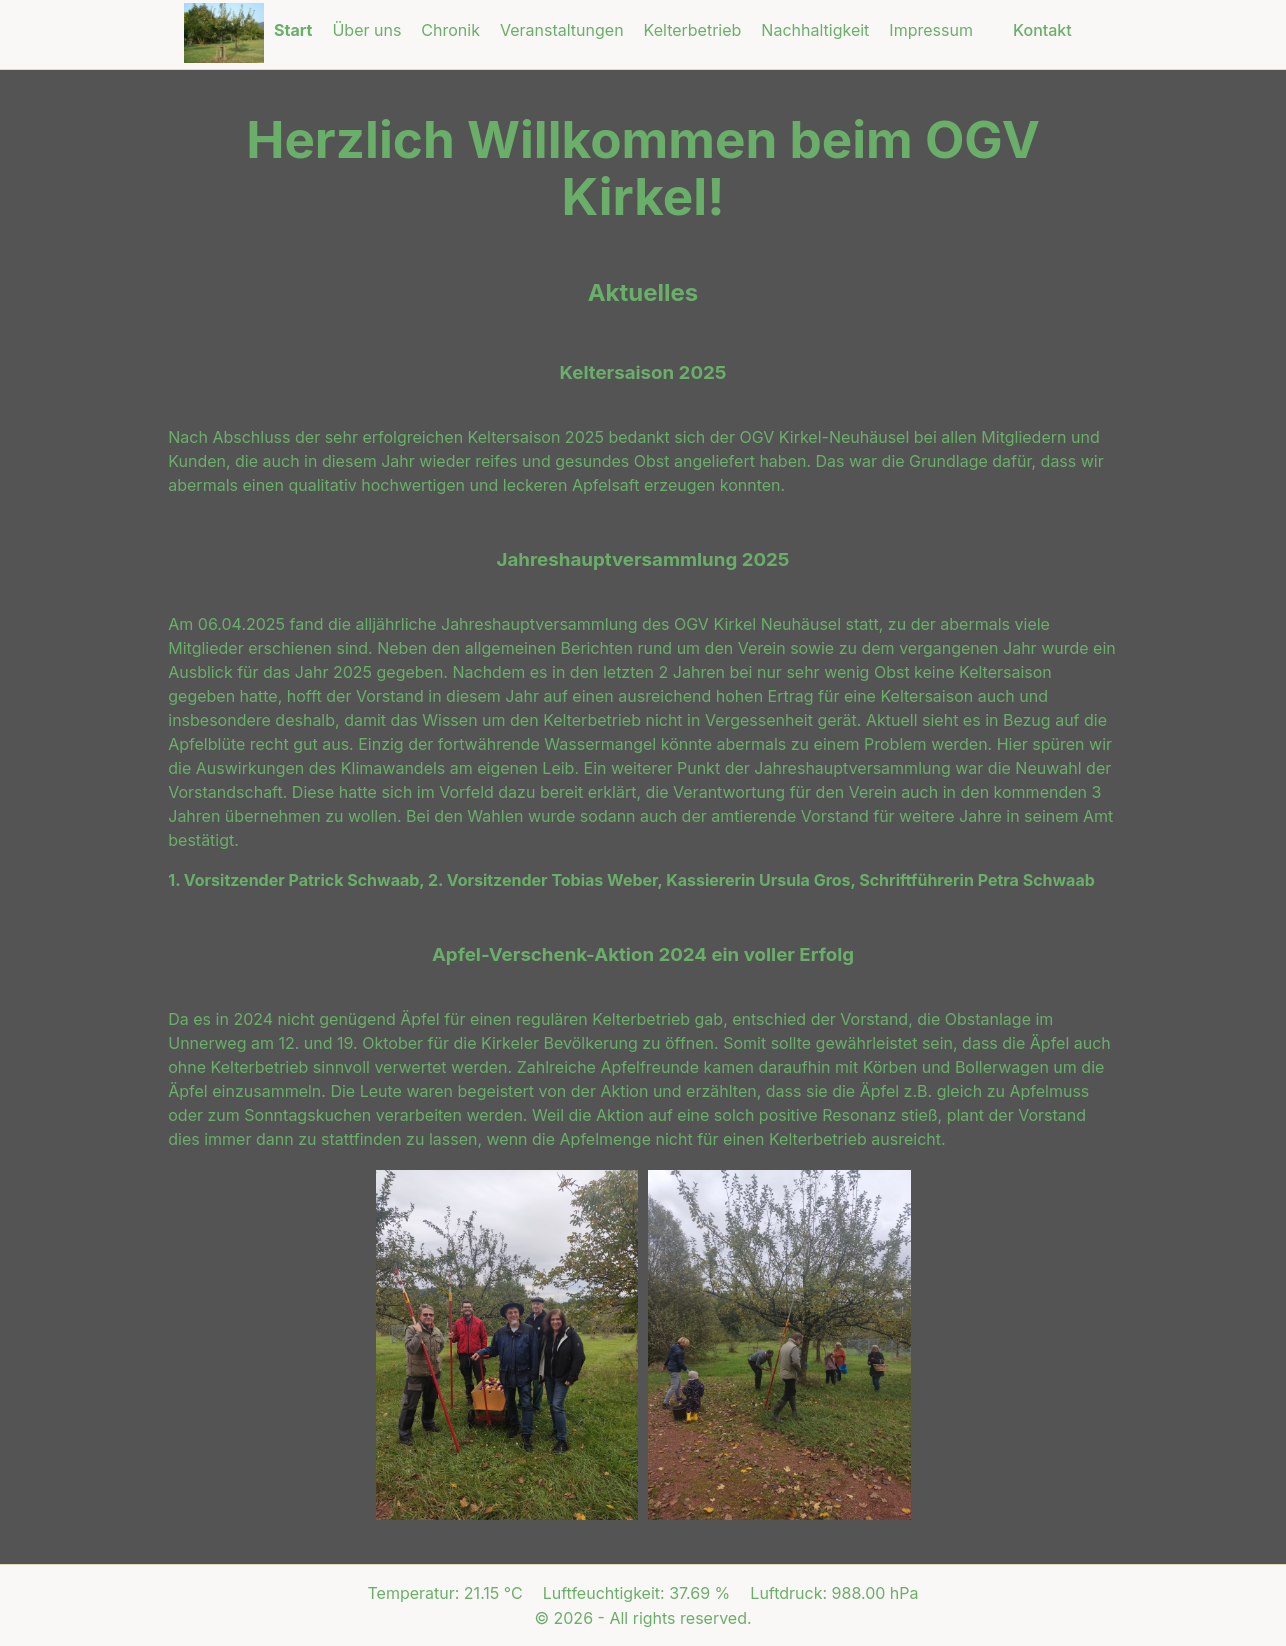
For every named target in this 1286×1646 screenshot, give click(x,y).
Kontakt (1042, 30)
